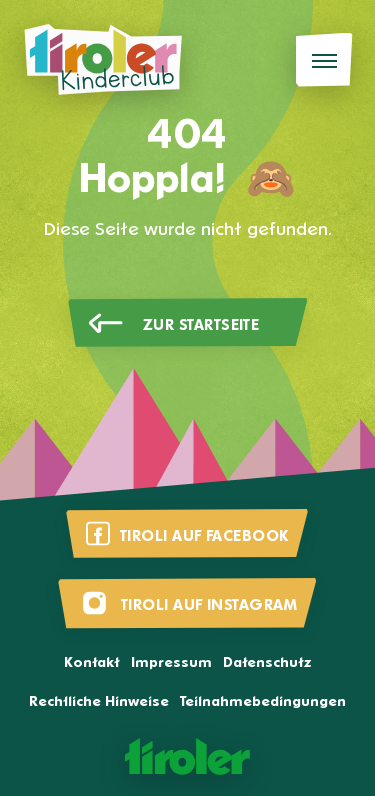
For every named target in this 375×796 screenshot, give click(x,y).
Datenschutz (267, 663)
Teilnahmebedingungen (263, 702)
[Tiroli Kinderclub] (103, 60)
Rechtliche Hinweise (99, 702)
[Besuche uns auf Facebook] (187, 534)
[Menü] (324, 60)
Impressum (171, 663)
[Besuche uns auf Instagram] (187, 603)
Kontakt (92, 663)
